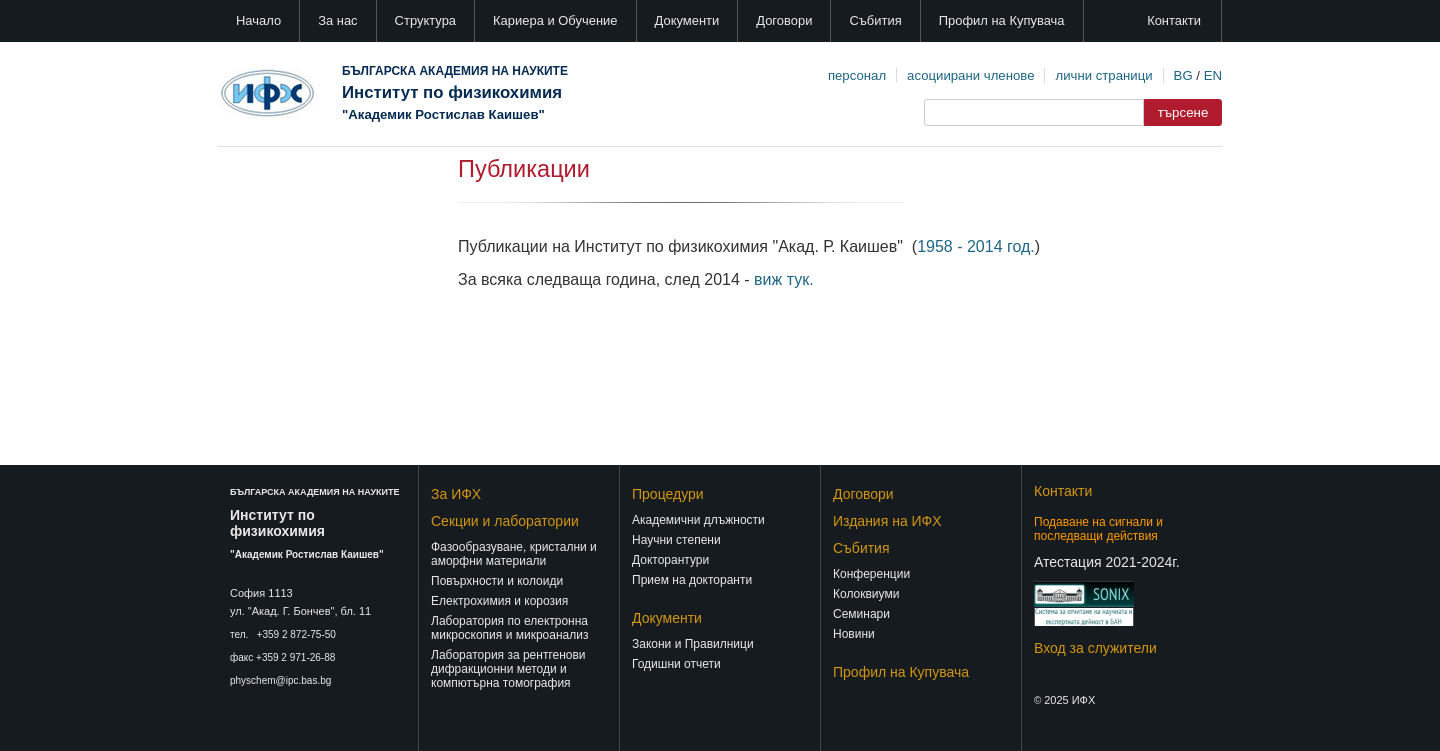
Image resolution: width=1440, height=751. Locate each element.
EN (1213, 75)
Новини (854, 634)
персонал (857, 75)
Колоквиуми (866, 594)
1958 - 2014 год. (976, 246)
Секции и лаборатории (505, 521)
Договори (784, 20)
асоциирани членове (970, 75)
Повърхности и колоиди (497, 581)
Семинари (861, 614)
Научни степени (676, 540)
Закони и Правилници (693, 644)
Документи (687, 20)
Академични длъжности (698, 520)
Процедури (668, 494)
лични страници (1103, 75)
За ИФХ (456, 494)
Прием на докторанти (692, 580)
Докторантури (670, 560)
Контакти (1174, 20)
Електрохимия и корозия (499, 601)
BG (1183, 75)
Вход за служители (1095, 648)
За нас (337, 20)
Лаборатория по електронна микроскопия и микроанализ (509, 628)
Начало (258, 20)
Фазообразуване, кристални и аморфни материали (514, 554)
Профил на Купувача (1002, 20)
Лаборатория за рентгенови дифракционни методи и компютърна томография (508, 669)
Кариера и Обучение (555, 20)
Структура (425, 20)
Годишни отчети (676, 664)
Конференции (871, 574)
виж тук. (784, 279)
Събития (875, 20)
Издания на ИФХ (887, 521)
